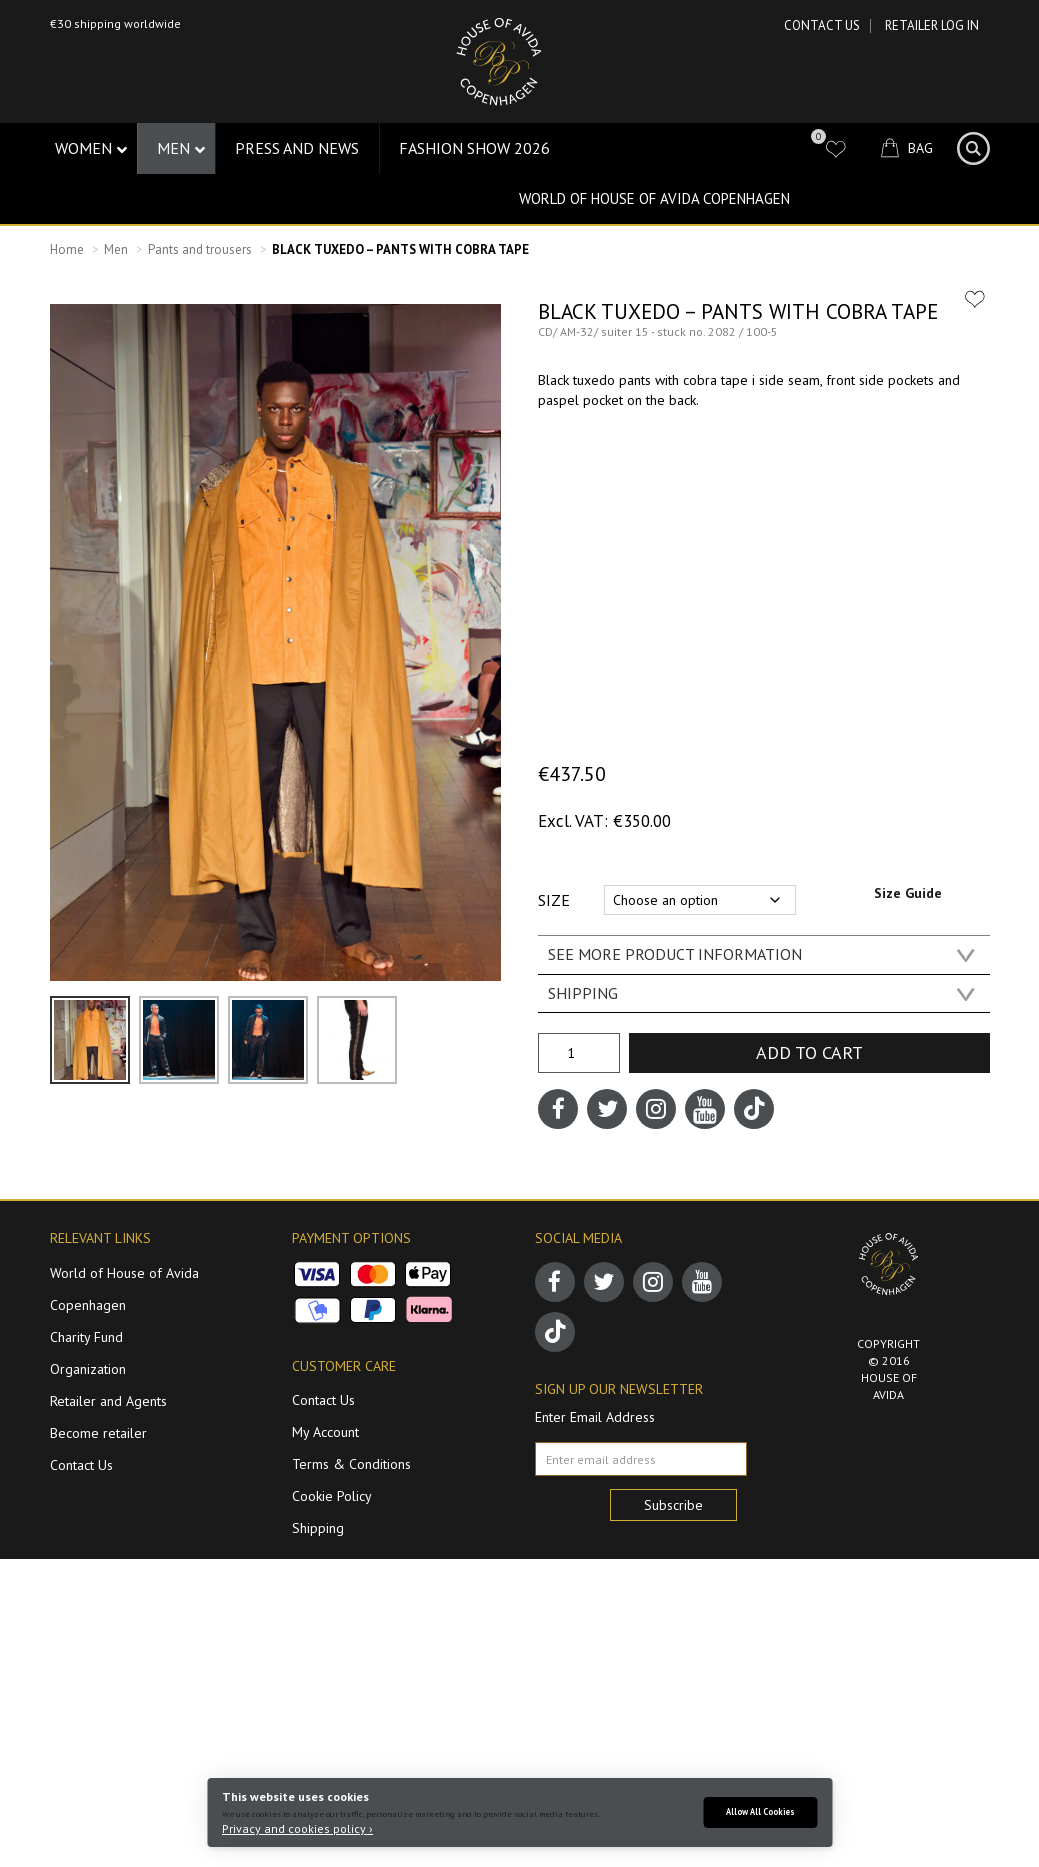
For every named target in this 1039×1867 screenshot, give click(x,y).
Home (67, 249)
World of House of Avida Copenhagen (654, 198)
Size (554, 900)
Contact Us (822, 25)
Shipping (318, 1528)
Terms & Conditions (351, 1464)
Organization (88, 1369)
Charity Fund (86, 1337)
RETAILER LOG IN (932, 25)
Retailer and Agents (108, 1401)
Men (116, 249)
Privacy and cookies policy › (297, 1828)
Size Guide (908, 893)
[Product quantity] (578, 1053)
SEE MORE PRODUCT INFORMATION (675, 954)
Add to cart (809, 1052)
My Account (325, 1432)
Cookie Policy (332, 1496)
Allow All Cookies (760, 1811)
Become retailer (98, 1433)
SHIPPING (583, 993)
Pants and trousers (200, 249)
